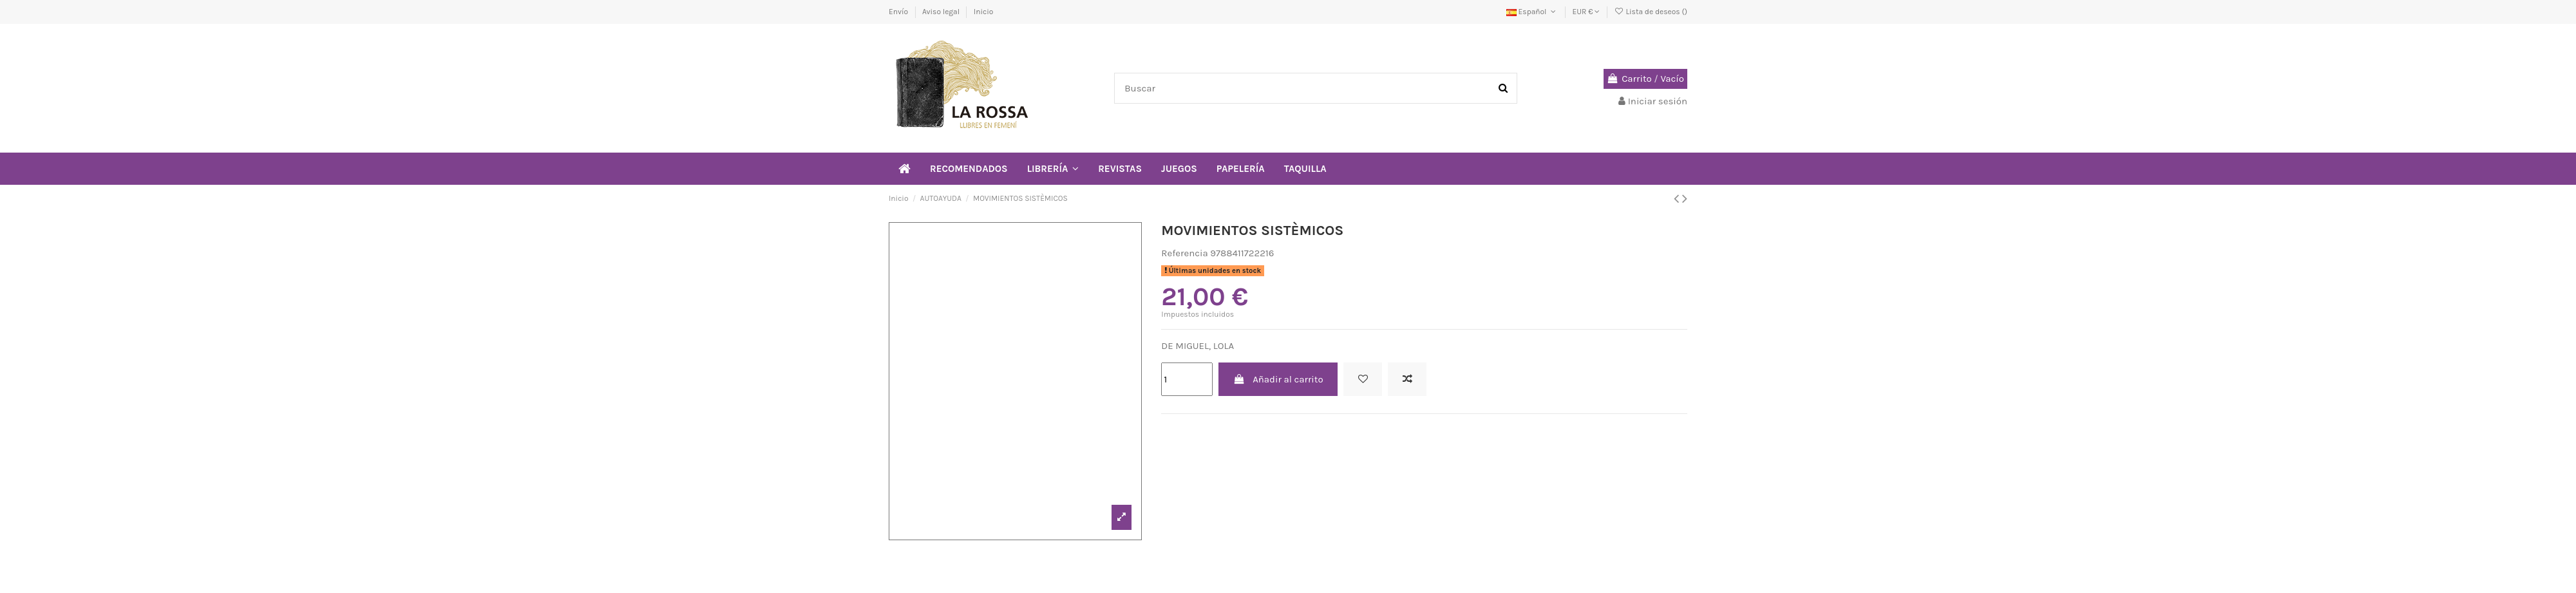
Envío (899, 11)
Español (1532, 11)
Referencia (1184, 253)
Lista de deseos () (1650, 11)
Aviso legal (941, 11)
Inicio (984, 11)
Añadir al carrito (1278, 379)
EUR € (1586, 11)
